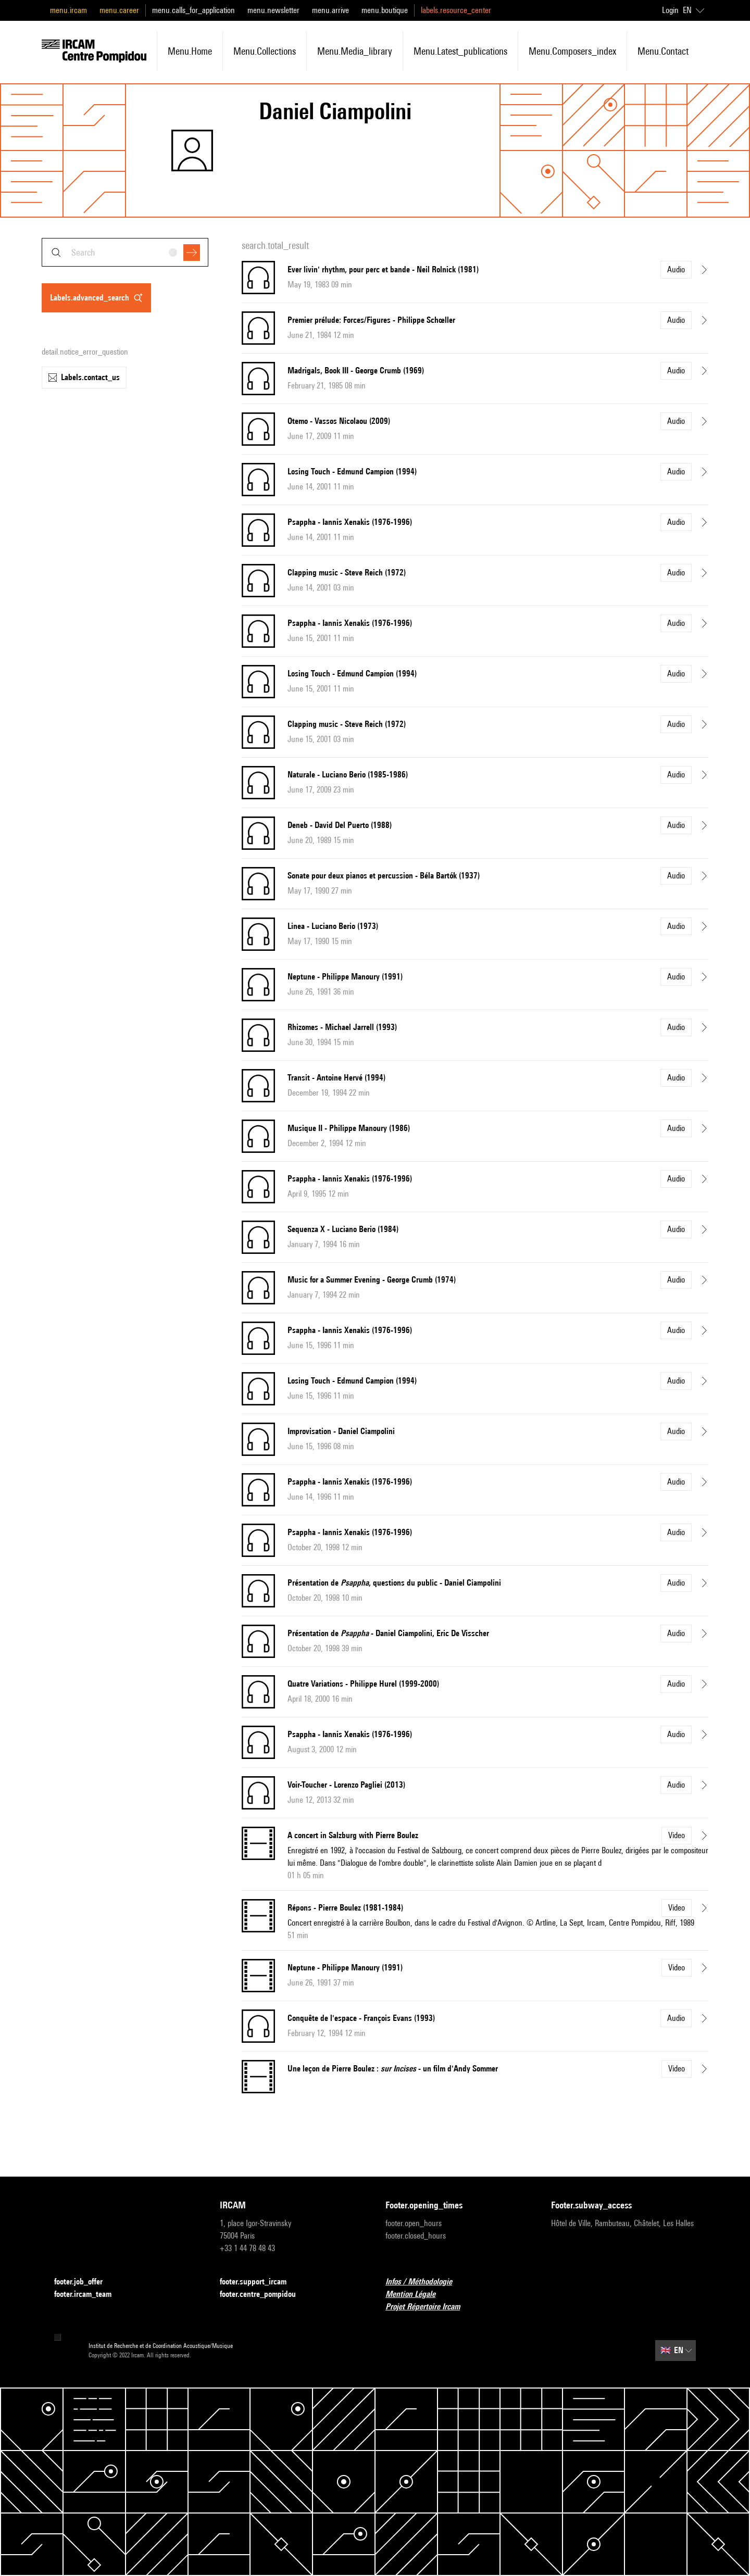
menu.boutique (384, 10)
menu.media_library (354, 51)
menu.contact (663, 51)
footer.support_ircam (259, 2282)
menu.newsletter (273, 10)
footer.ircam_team (89, 2294)
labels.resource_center (456, 10)
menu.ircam (68, 10)
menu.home (190, 51)
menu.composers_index (572, 51)
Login (670, 10)
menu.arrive (330, 10)
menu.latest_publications (460, 51)
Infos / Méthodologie (425, 2282)
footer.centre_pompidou (264, 2294)
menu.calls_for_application (193, 10)
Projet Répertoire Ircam (428, 2307)
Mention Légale (416, 2294)
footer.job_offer (84, 2282)
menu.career (119, 10)
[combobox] (125, 252)
